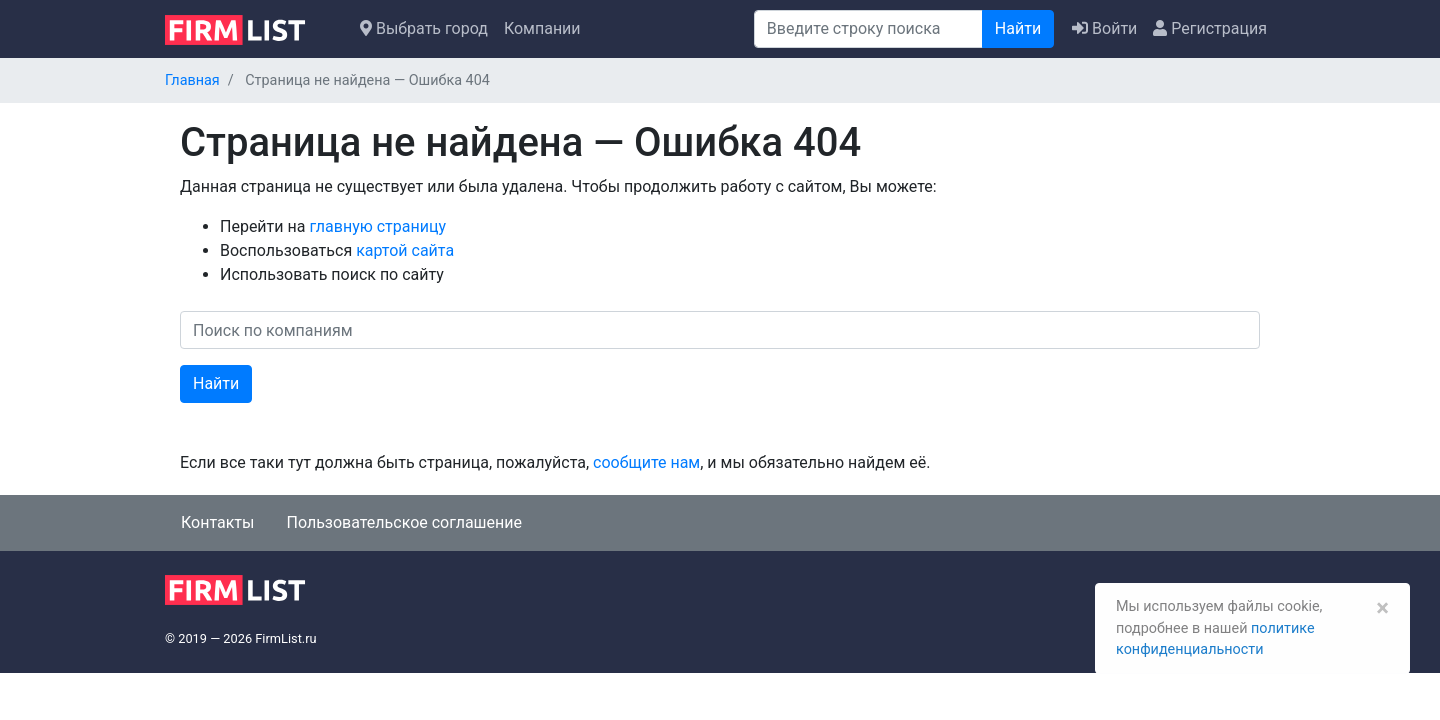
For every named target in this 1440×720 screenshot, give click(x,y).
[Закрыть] (1382, 608)
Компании (542, 28)
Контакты (217, 522)
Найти (1018, 28)
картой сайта (405, 250)
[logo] (250, 28)
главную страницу (377, 226)
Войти (1104, 28)
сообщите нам (646, 462)
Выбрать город (424, 28)
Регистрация (1210, 28)
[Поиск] (868, 29)
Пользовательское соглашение (404, 522)
